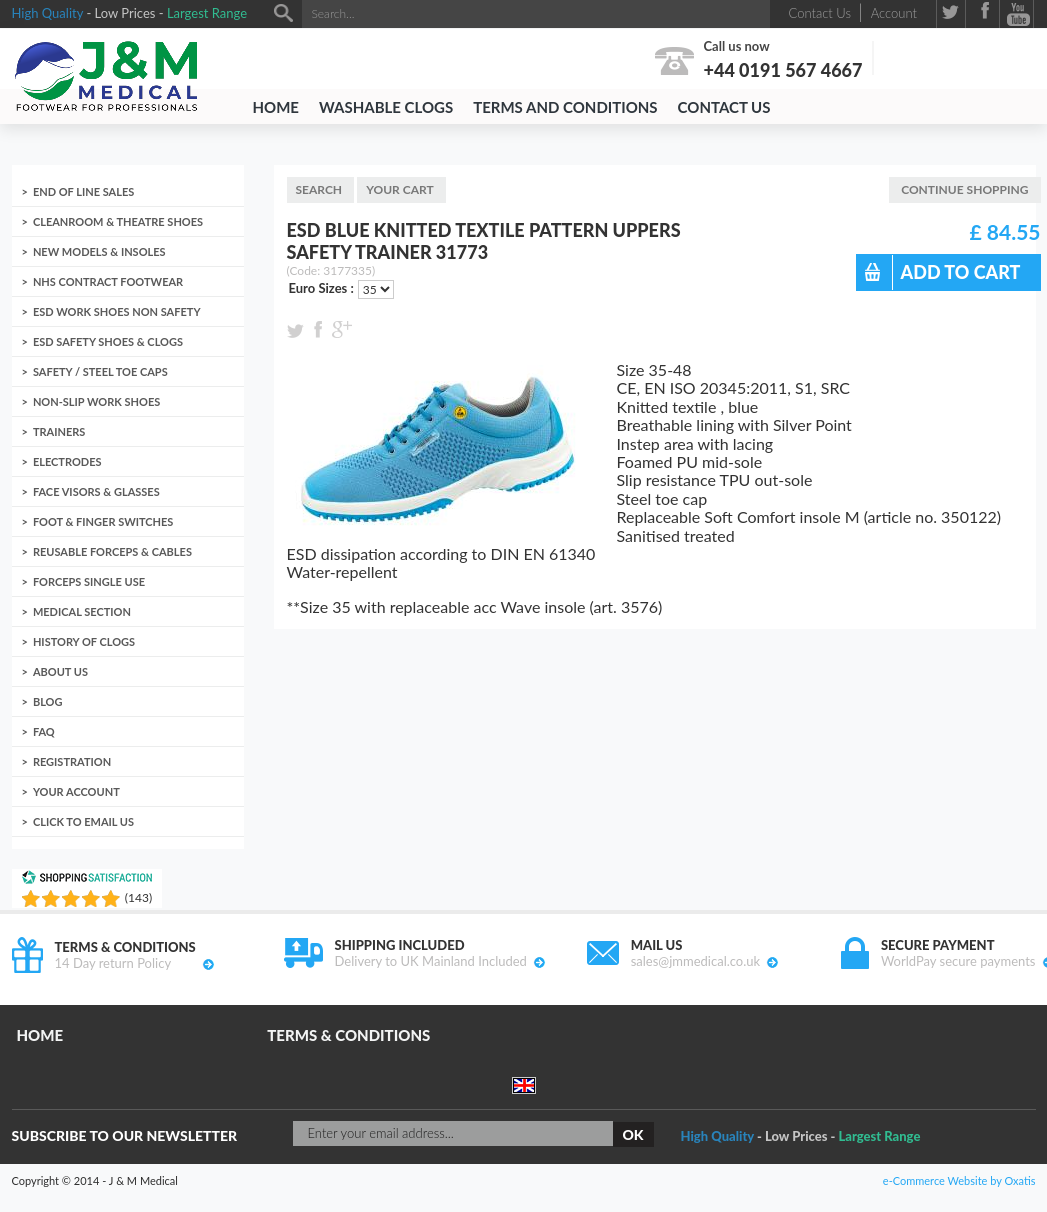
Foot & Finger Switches (103, 521)
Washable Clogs (386, 107)
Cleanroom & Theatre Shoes (118, 221)
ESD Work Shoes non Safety (117, 311)
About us (60, 671)
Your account (76, 791)
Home (276, 107)
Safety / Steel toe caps (100, 371)
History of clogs (84, 641)
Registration (72, 761)
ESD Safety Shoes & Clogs (108, 341)
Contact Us (724, 107)
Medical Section (82, 611)
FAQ (44, 731)
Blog (48, 701)
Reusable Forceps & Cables (112, 551)
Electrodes (67, 461)
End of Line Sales (83, 191)
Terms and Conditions (565, 107)
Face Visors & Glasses (96, 491)
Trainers (59, 431)
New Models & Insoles (99, 251)
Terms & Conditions (348, 1035)
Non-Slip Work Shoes (96, 401)
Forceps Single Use (89, 581)
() (138, 897)
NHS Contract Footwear (108, 281)
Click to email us (83, 821)
